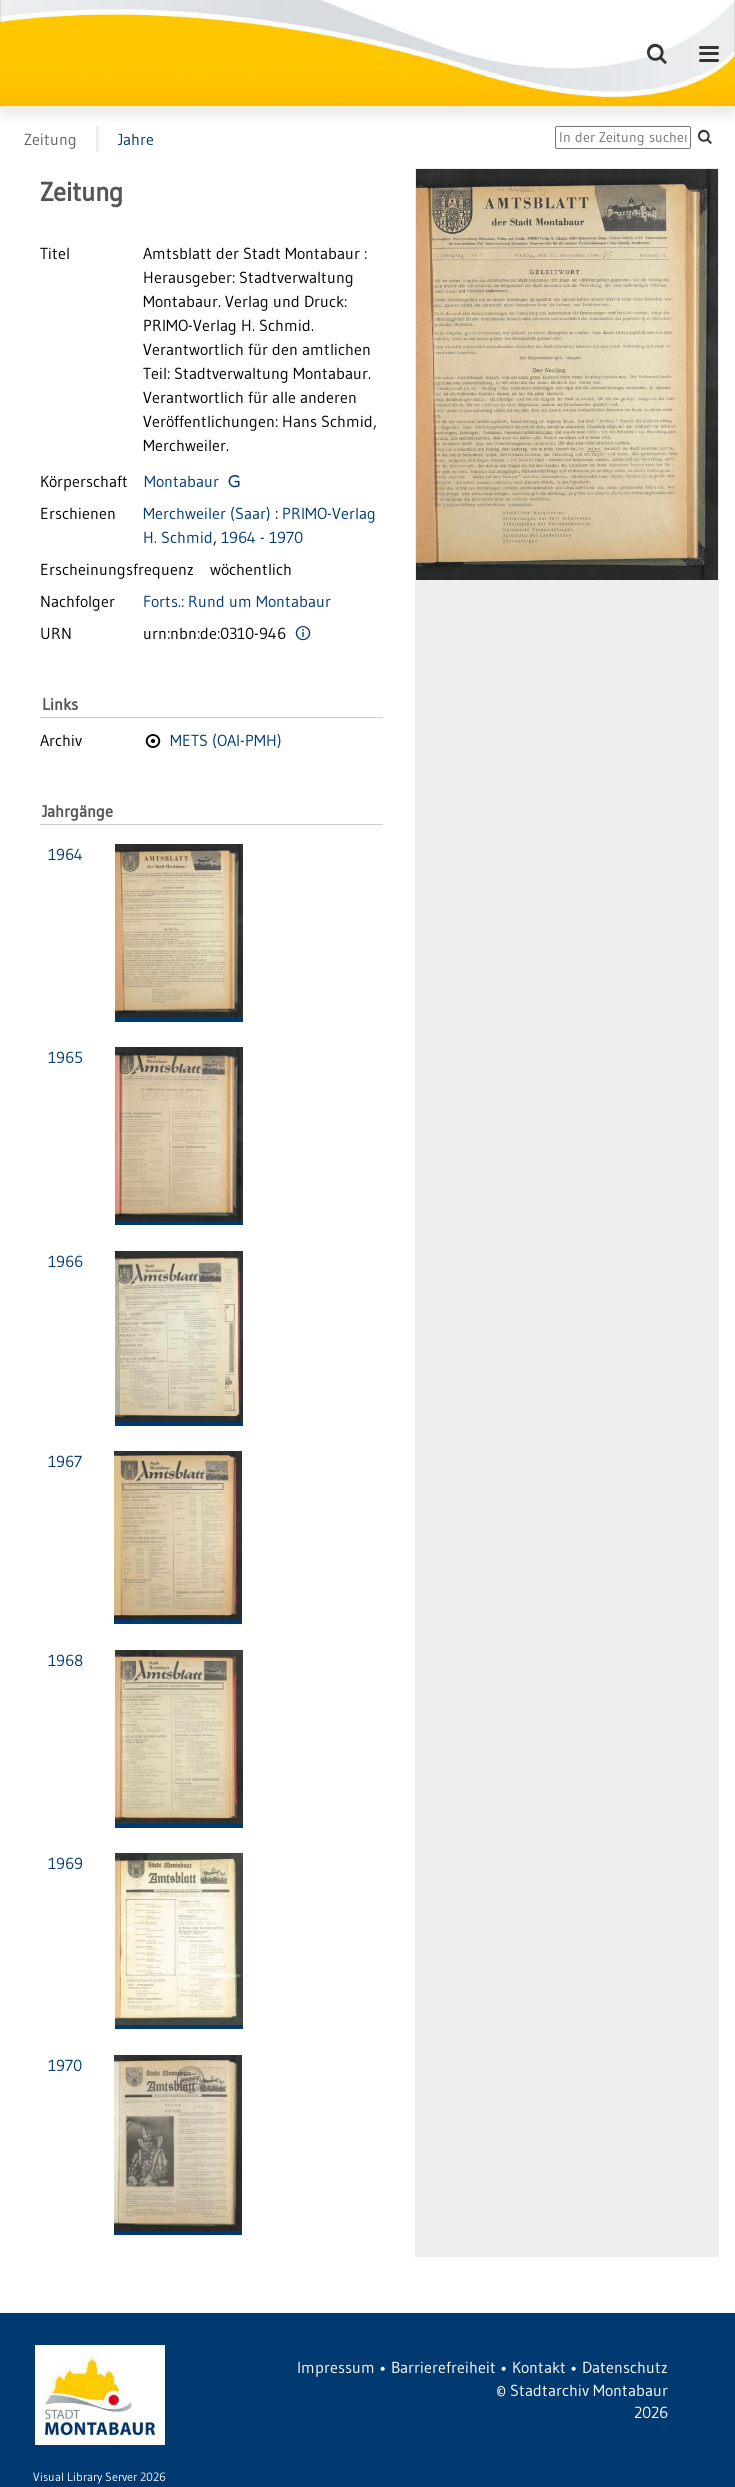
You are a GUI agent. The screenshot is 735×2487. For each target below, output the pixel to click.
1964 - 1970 (262, 537)
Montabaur (181, 481)
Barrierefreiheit (443, 2367)
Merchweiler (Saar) (207, 513)
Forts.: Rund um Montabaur (237, 601)
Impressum (336, 2367)
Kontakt (539, 2367)
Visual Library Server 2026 (99, 2476)
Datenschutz (625, 2367)
